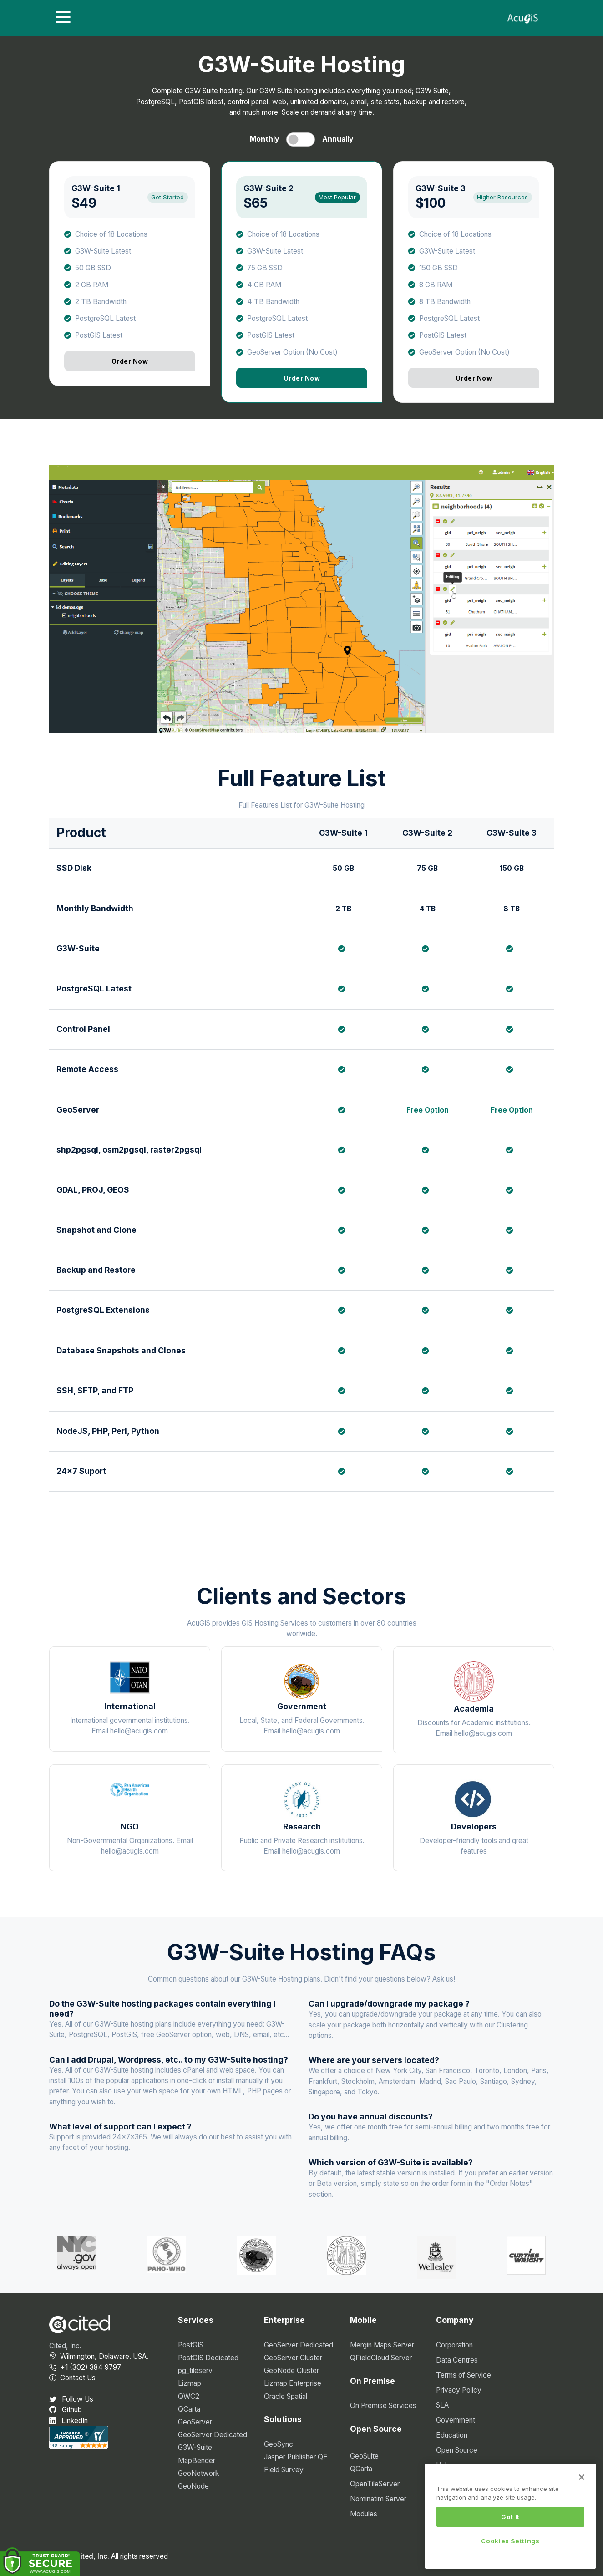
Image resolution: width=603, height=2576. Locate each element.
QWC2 (188, 2396)
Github (65, 2409)
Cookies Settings (510, 2545)
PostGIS (190, 2345)
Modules (363, 2514)
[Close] (581, 2482)
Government (455, 2420)
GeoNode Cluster (291, 2370)
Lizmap (189, 2383)
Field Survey (284, 2469)
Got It (510, 2521)
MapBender (196, 2460)
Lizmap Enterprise (292, 2383)
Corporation (454, 2345)
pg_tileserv (195, 2370)
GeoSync (278, 2444)
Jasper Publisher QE (296, 2457)
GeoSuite (364, 2456)
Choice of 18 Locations (111, 233)
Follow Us (71, 2399)
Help (443, 2465)
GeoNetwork (198, 2473)
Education (451, 2435)
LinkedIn (68, 2420)
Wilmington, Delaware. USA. (98, 2356)
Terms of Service (463, 2375)
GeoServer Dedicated (212, 2434)
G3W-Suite (195, 2447)
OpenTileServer (375, 2483)
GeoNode (193, 2486)
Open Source (456, 2450)
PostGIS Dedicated (208, 2357)
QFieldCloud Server (381, 2357)
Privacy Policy (458, 2390)
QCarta (189, 2409)
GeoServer (195, 2422)
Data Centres (457, 2360)
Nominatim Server (378, 2499)
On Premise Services (383, 2405)
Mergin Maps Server (382, 2345)
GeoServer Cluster (293, 2357)
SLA (442, 2405)
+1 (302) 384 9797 (85, 2367)
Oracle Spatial (285, 2396)
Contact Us (72, 2377)
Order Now (129, 361)
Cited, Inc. (65, 2346)
